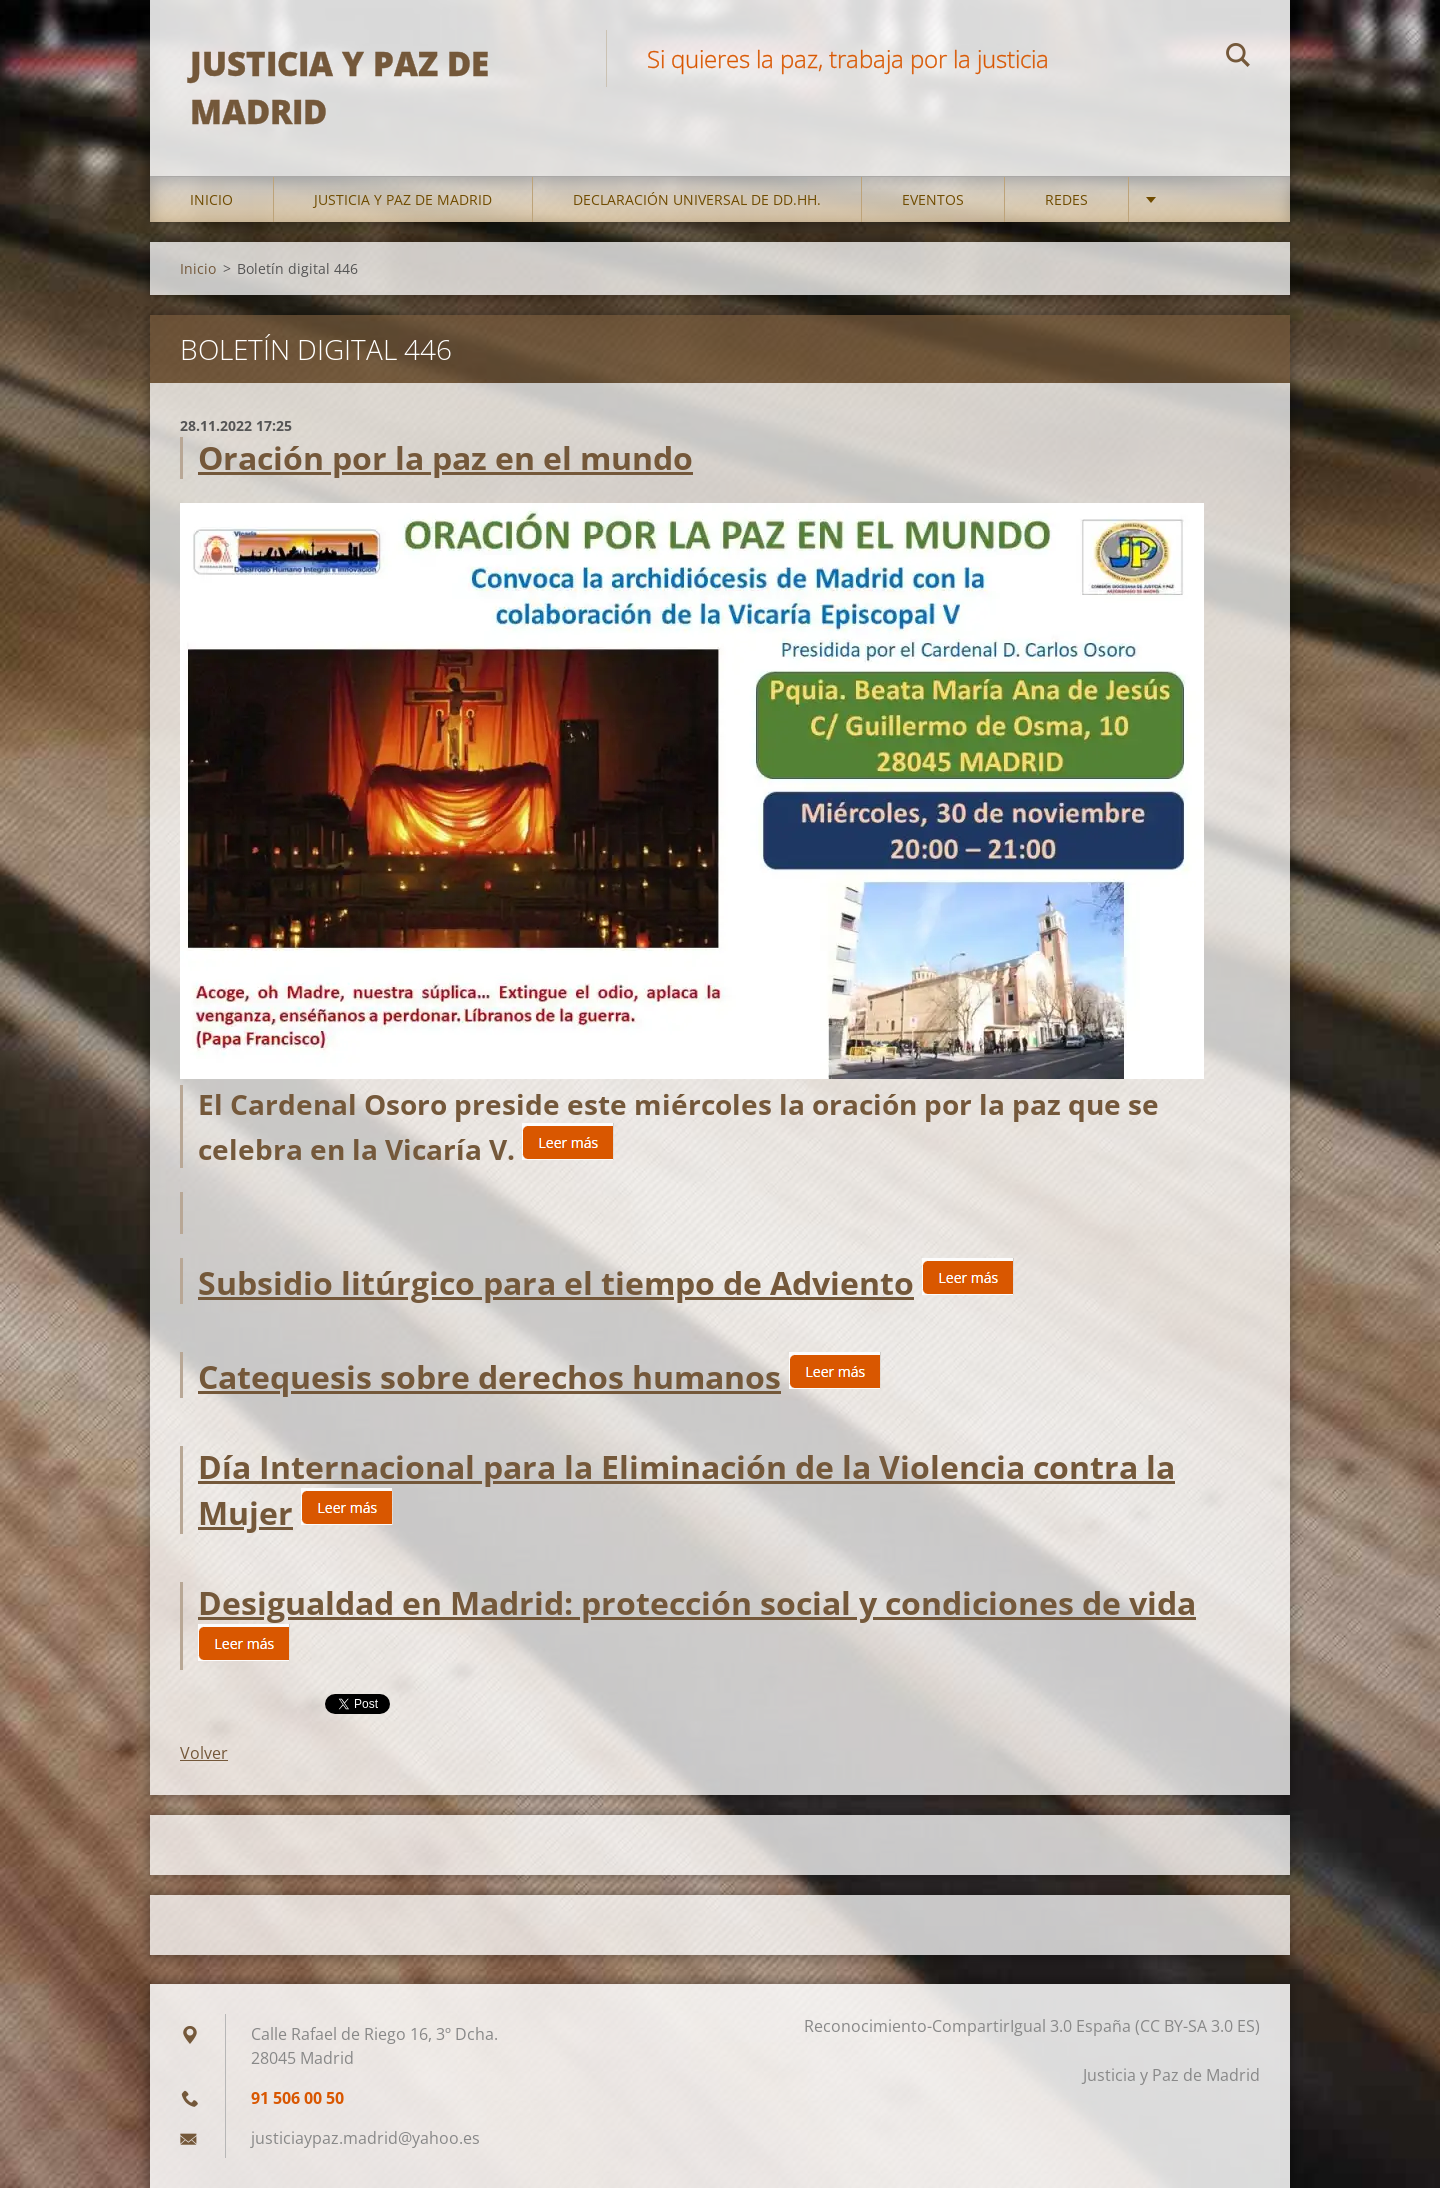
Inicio (211, 199)
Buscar (1238, 58)
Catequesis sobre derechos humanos (489, 1376)
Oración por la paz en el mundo (445, 457)
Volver (204, 1753)
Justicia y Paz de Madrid (403, 199)
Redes (1066, 199)
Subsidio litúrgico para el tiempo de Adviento (556, 1282)
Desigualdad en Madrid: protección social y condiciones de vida (697, 1602)
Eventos (933, 199)
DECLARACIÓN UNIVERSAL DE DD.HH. (697, 199)
